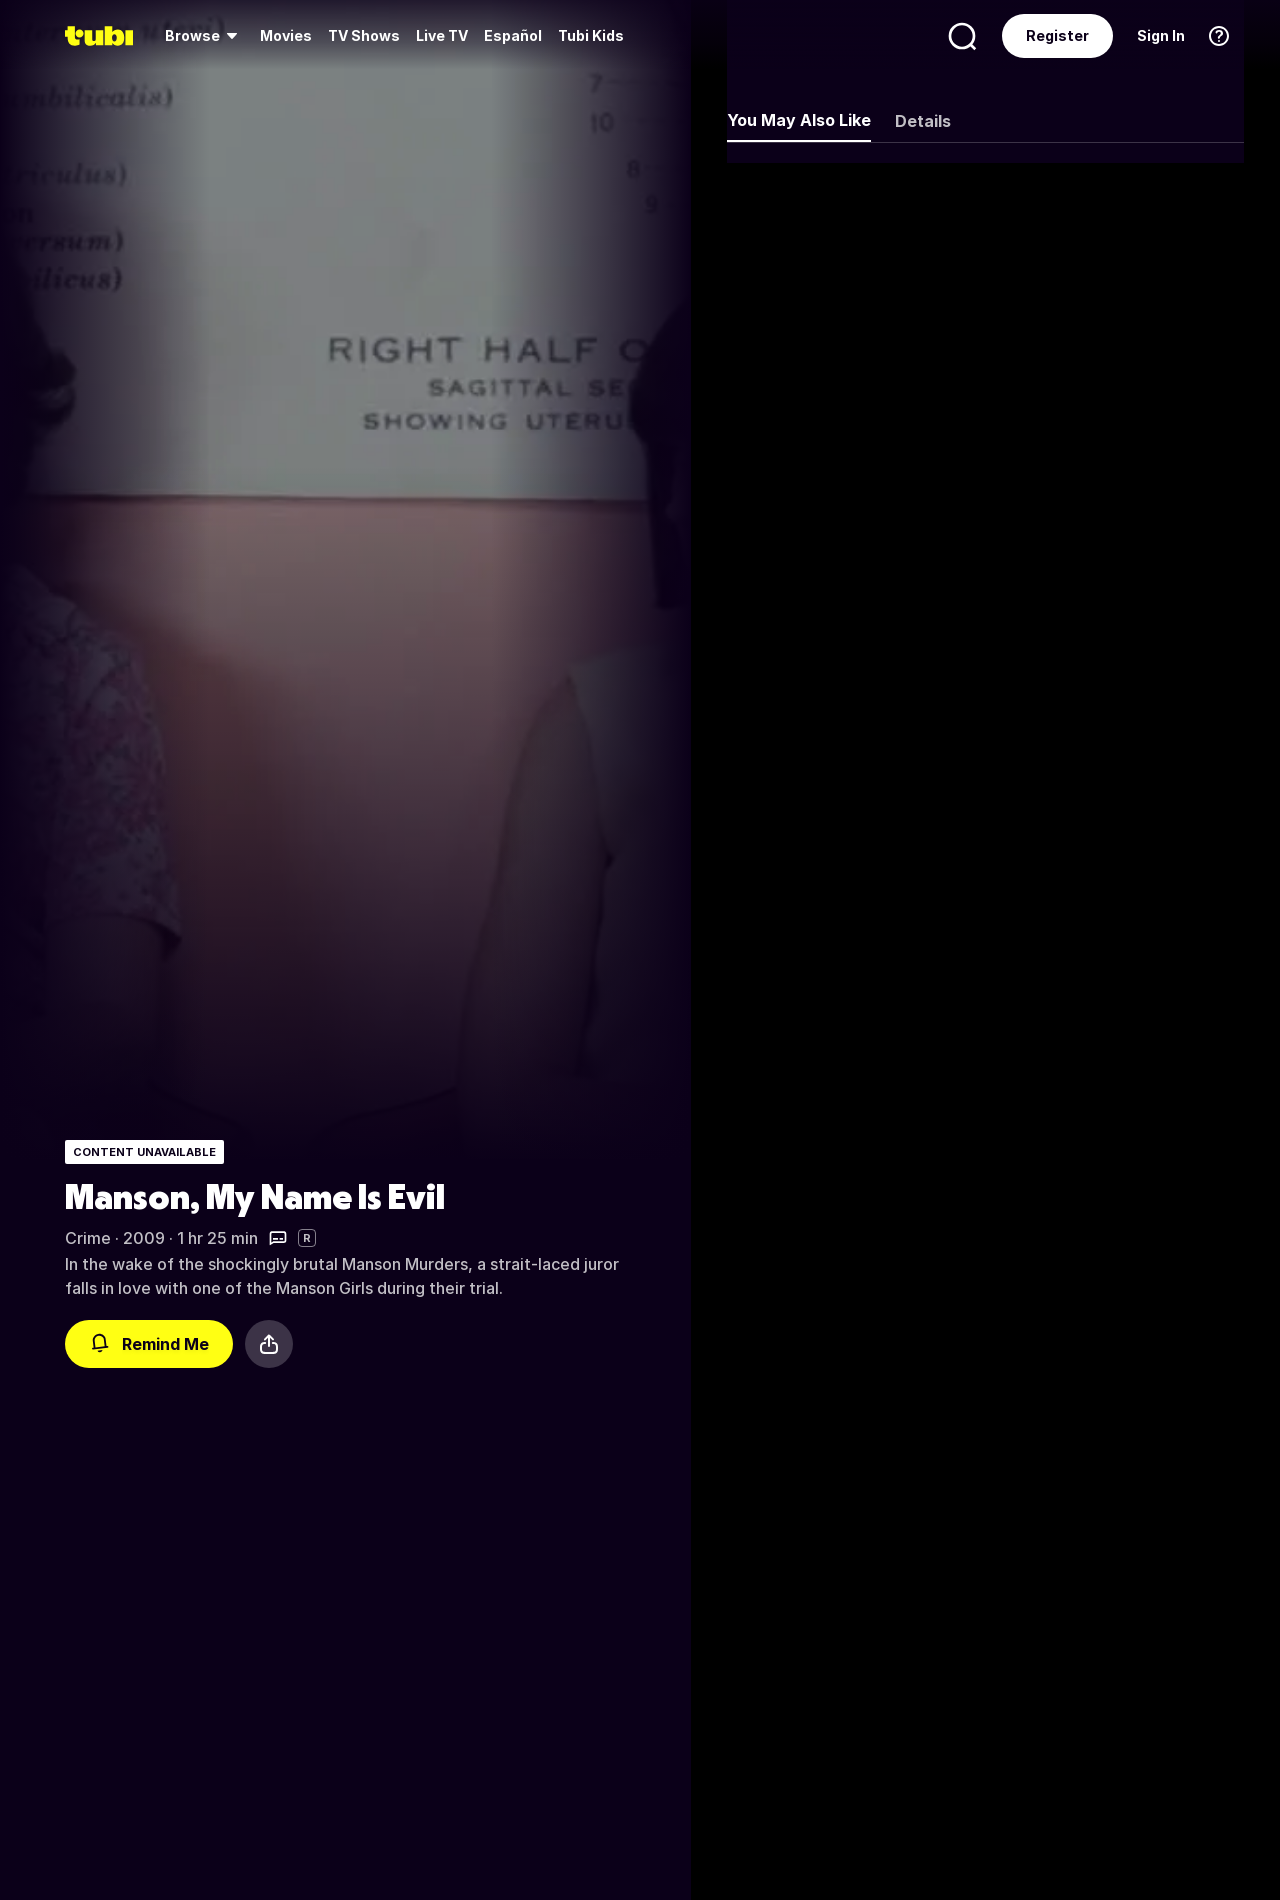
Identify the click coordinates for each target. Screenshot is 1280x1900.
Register (1057, 35)
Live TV (442, 35)
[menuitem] (204, 36)
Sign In (1161, 35)
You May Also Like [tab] (799, 120)
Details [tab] (923, 121)
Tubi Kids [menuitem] (591, 35)
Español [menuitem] (513, 35)
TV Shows (364, 35)
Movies (286, 35)
